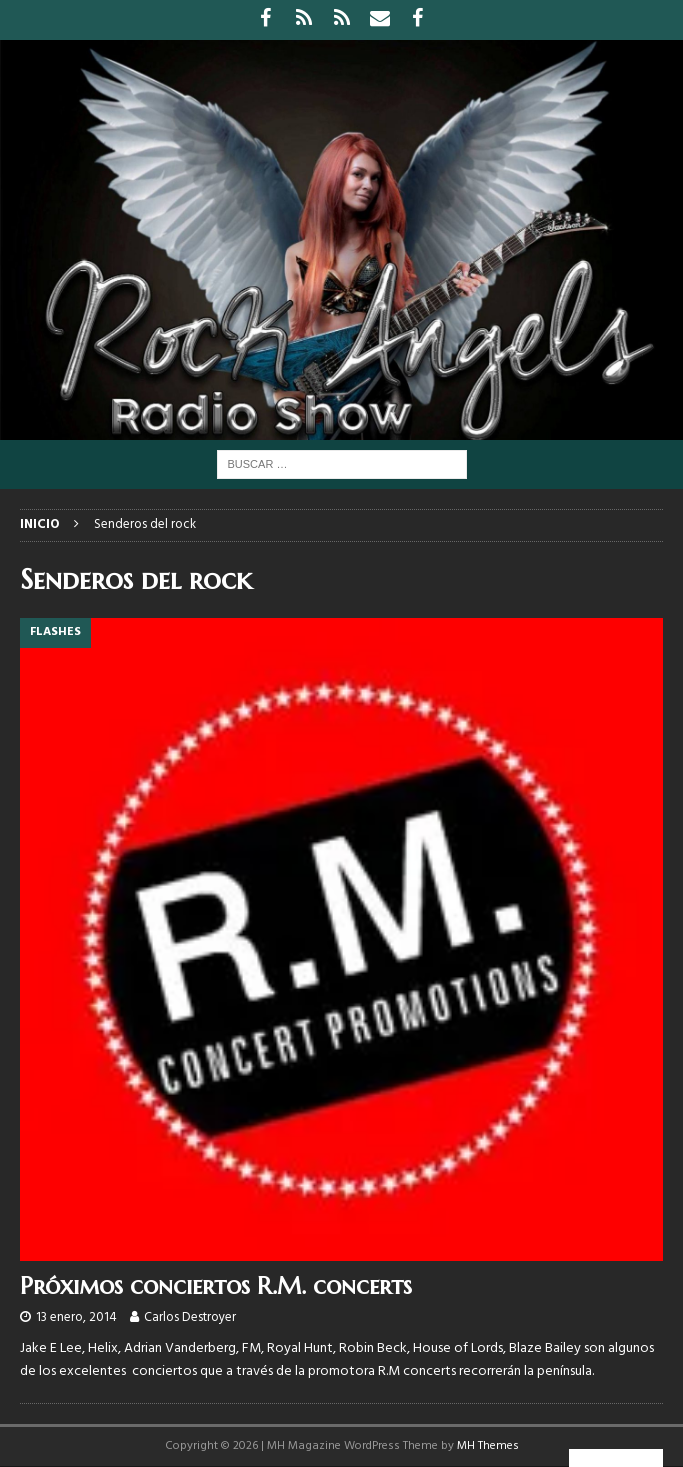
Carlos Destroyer (190, 1317)
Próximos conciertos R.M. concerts (216, 1286)
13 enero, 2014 (76, 1317)
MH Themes (488, 1446)
